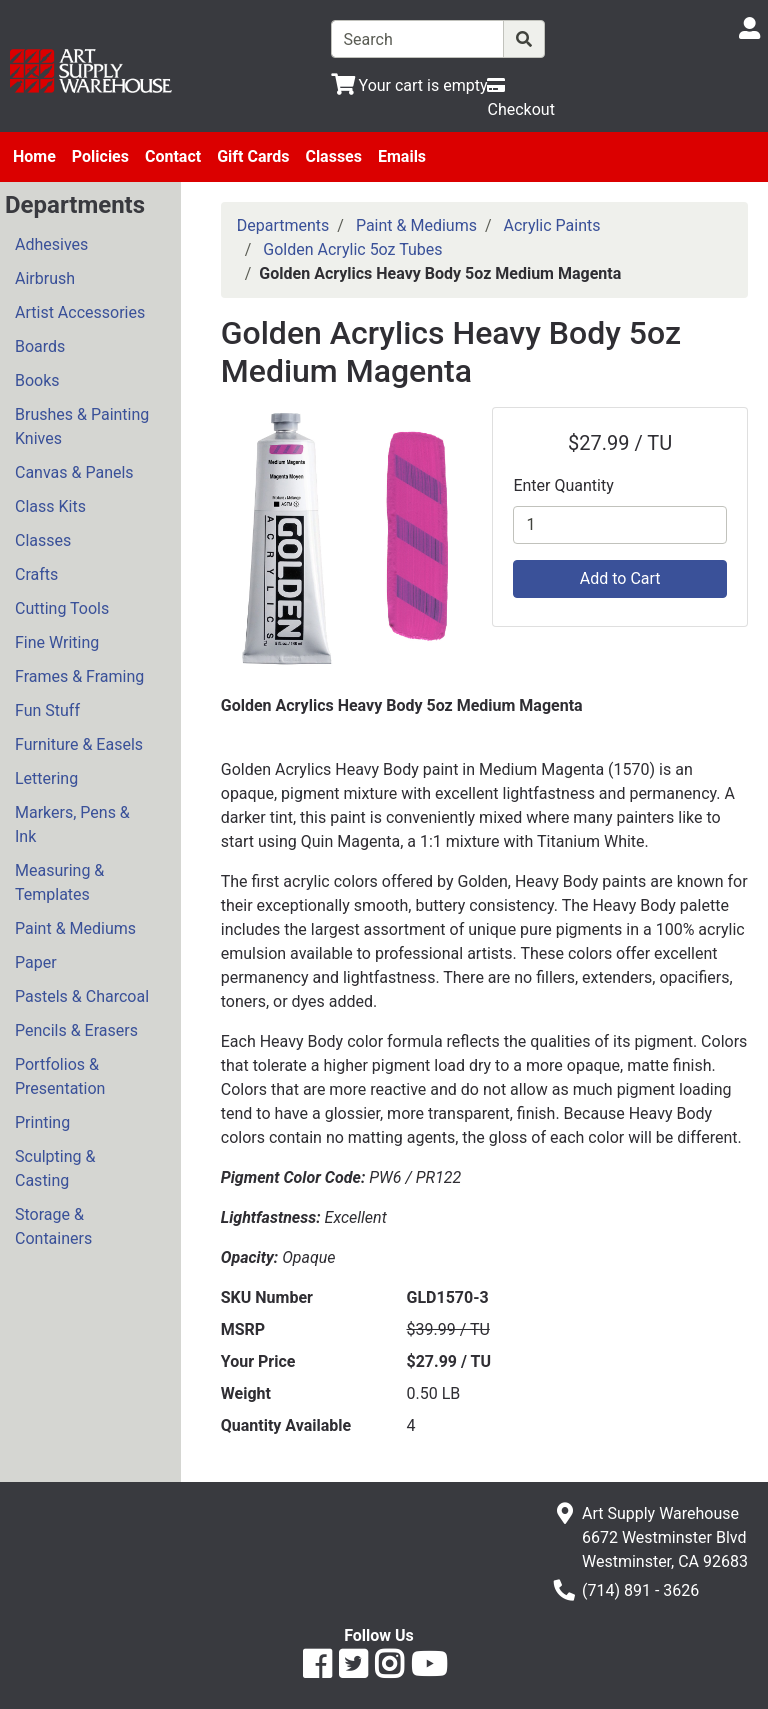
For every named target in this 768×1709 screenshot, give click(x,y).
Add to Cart (620, 578)
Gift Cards (253, 156)
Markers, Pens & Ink (72, 824)
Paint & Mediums (75, 928)
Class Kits (50, 506)
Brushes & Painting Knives (82, 426)
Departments (283, 225)
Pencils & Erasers (76, 1030)
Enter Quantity (563, 485)
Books (37, 380)
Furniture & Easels (79, 744)
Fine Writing (57, 642)
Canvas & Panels (74, 472)
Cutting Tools (62, 608)
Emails (402, 156)
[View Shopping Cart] (409, 85)
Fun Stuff (47, 710)
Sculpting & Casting (55, 1168)
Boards (40, 346)
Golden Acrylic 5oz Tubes (352, 249)
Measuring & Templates (59, 882)
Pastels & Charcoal (82, 996)
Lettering (46, 778)
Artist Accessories (80, 312)
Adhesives (51, 244)
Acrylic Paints (552, 225)
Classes (333, 156)
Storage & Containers (53, 1226)
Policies (100, 156)
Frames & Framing (79, 676)
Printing (42, 1122)
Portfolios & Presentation (60, 1076)
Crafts (36, 574)
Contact (173, 156)
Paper (36, 962)
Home (34, 156)
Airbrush (45, 278)
